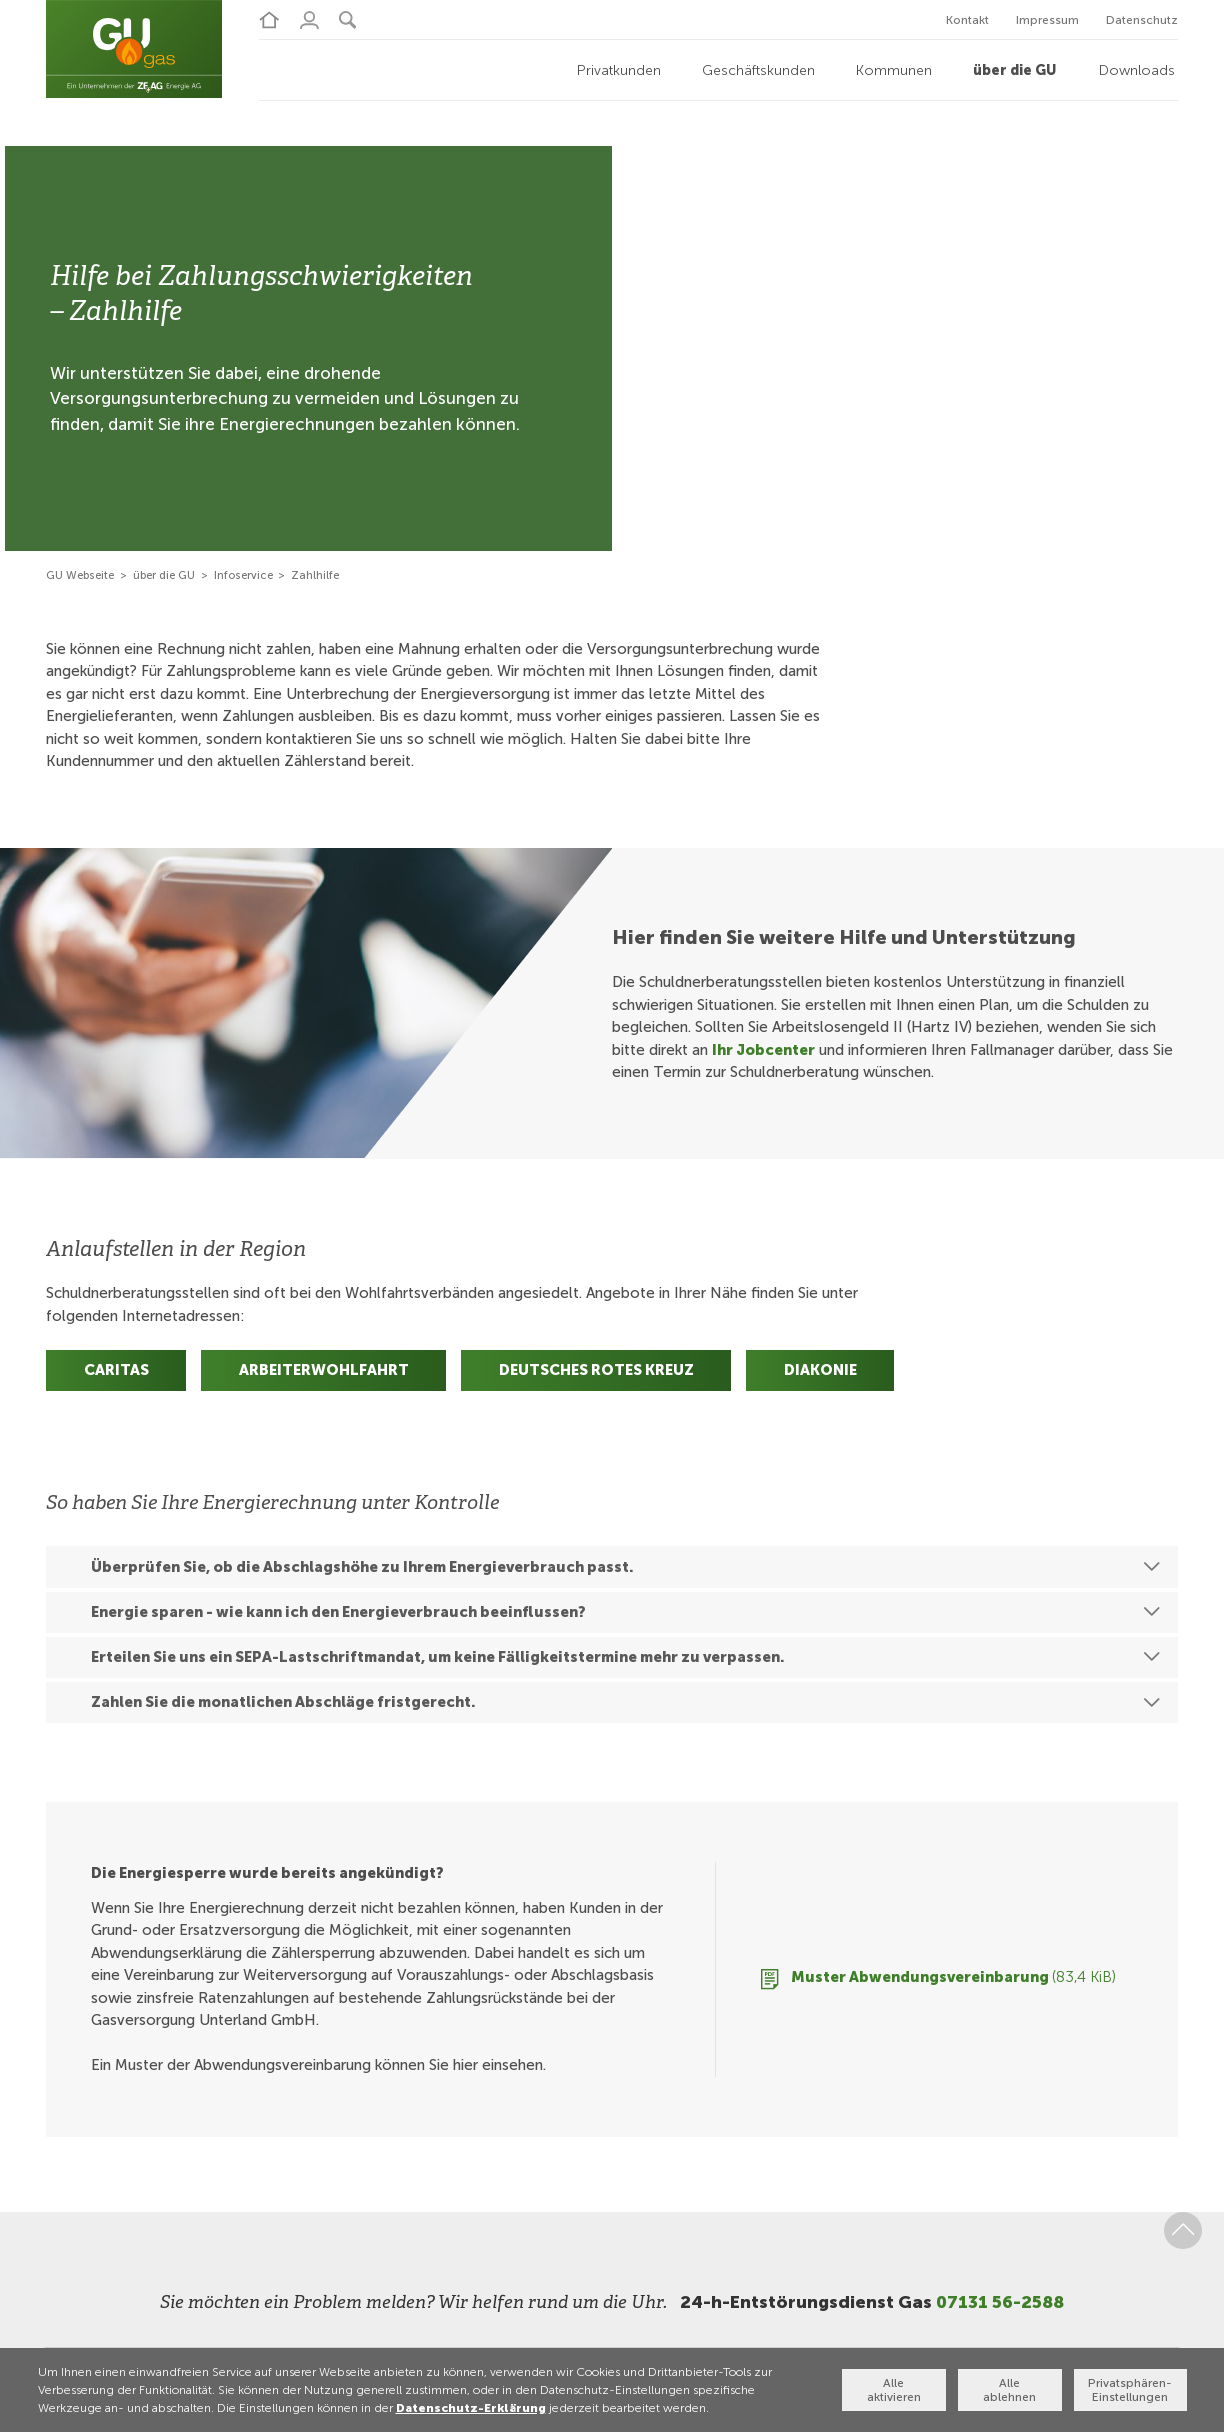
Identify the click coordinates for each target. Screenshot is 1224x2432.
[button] (335, 19)
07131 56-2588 (1000, 2301)
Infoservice (243, 573)
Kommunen (894, 68)
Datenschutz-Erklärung (464, 2407)
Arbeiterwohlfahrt (324, 1369)
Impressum (1047, 20)
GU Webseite (80, 573)
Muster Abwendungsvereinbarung (953, 1976)
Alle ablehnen (1014, 2390)
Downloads (1137, 68)
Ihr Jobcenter (763, 1049)
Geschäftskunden (758, 68)
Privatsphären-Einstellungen (1133, 2390)
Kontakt (967, 20)
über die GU (1015, 68)
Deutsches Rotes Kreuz (596, 1369)
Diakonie (820, 1369)
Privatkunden (619, 68)
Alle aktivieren (896, 2390)
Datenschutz (1142, 20)
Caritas (116, 1369)
